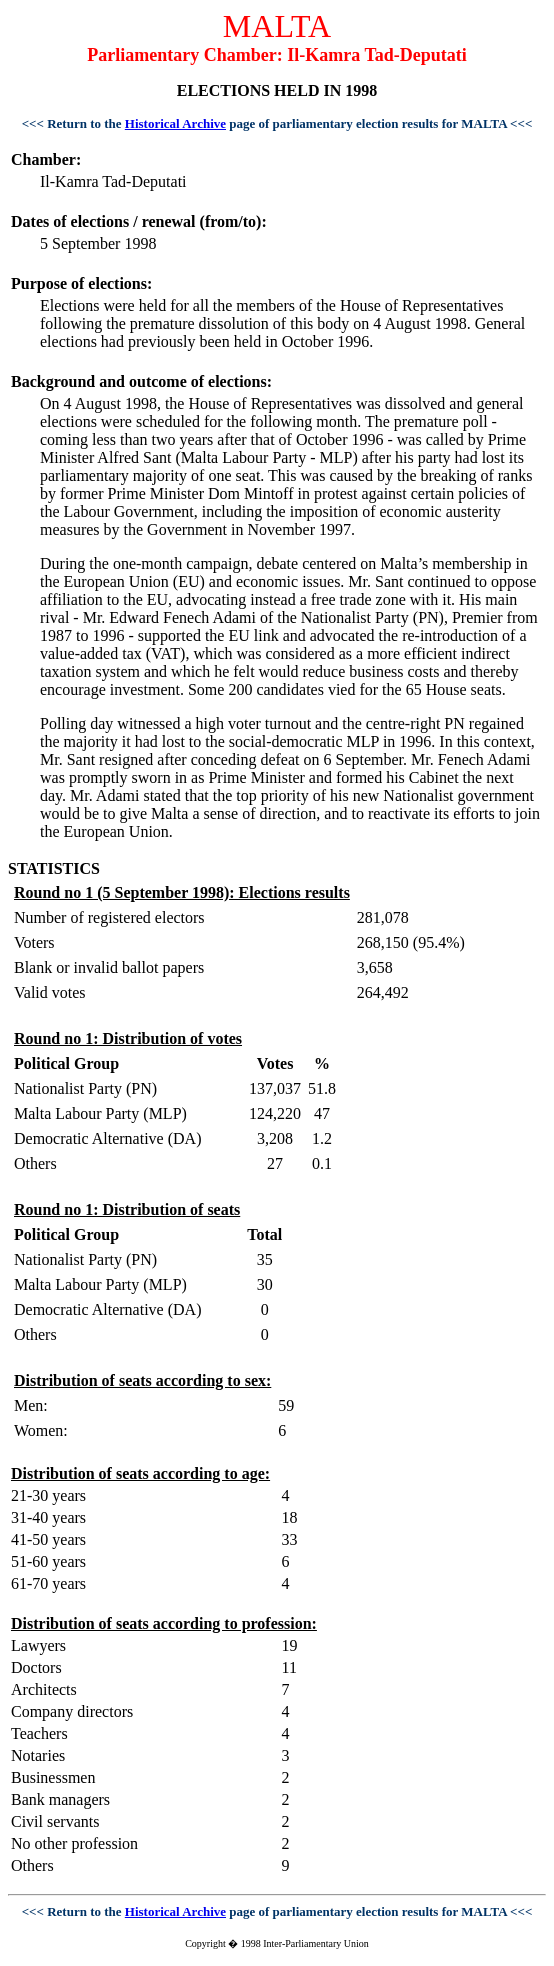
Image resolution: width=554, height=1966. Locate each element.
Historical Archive (175, 123)
